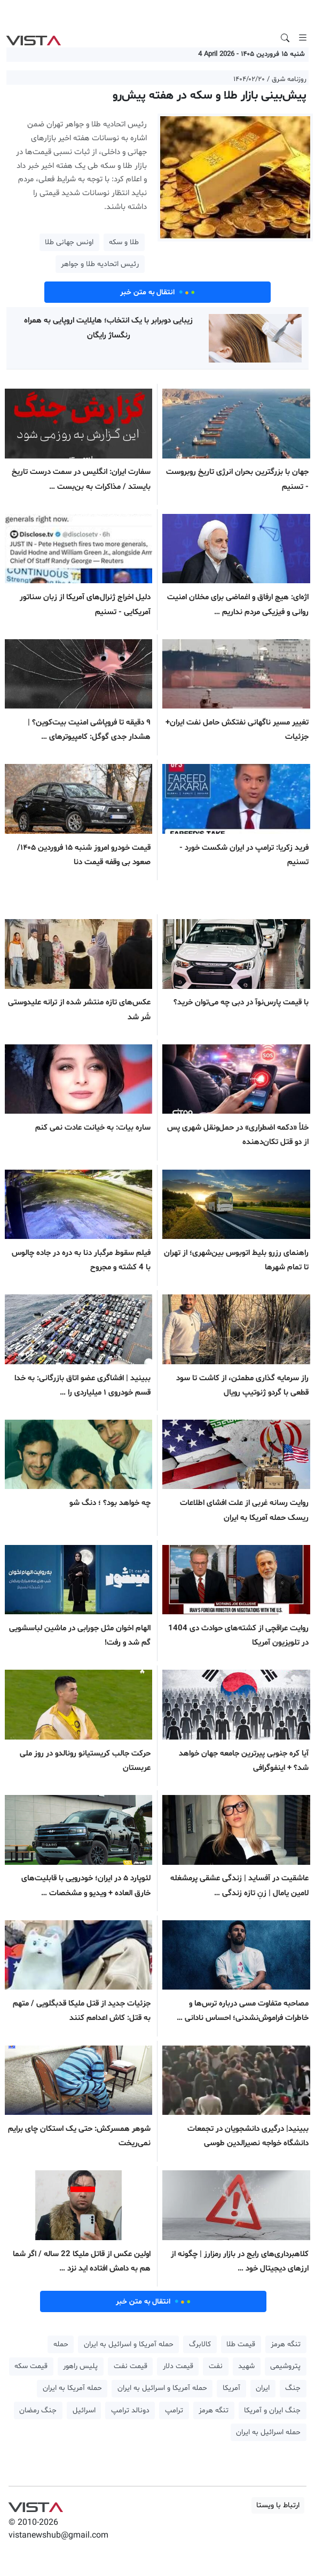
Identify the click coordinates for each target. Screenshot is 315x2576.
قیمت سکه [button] (31, 2366)
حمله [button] (60, 2344)
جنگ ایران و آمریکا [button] (272, 2410)
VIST (33, 37)
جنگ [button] (293, 2388)
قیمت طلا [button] (240, 2344)
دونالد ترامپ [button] (130, 2410)
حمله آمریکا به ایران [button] (72, 2388)
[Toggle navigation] (303, 38)
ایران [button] (263, 2388)
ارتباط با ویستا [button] (278, 2505)
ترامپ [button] (174, 2410)
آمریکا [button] (231, 2388)
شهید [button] (246, 2366)
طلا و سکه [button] (124, 242)
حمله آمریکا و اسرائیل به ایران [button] (129, 2344)
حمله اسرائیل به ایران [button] (268, 2432)
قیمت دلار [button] (178, 2366)
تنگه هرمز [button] (286, 2344)
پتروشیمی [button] (285, 2366)
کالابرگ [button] (200, 2344)
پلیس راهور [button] (80, 2366)
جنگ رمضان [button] (38, 2410)
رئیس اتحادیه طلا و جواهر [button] (100, 264)
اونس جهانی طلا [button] (69, 242)
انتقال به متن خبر (157, 292)
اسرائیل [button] (84, 2410)
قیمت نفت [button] (130, 2366)
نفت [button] (216, 2366)
